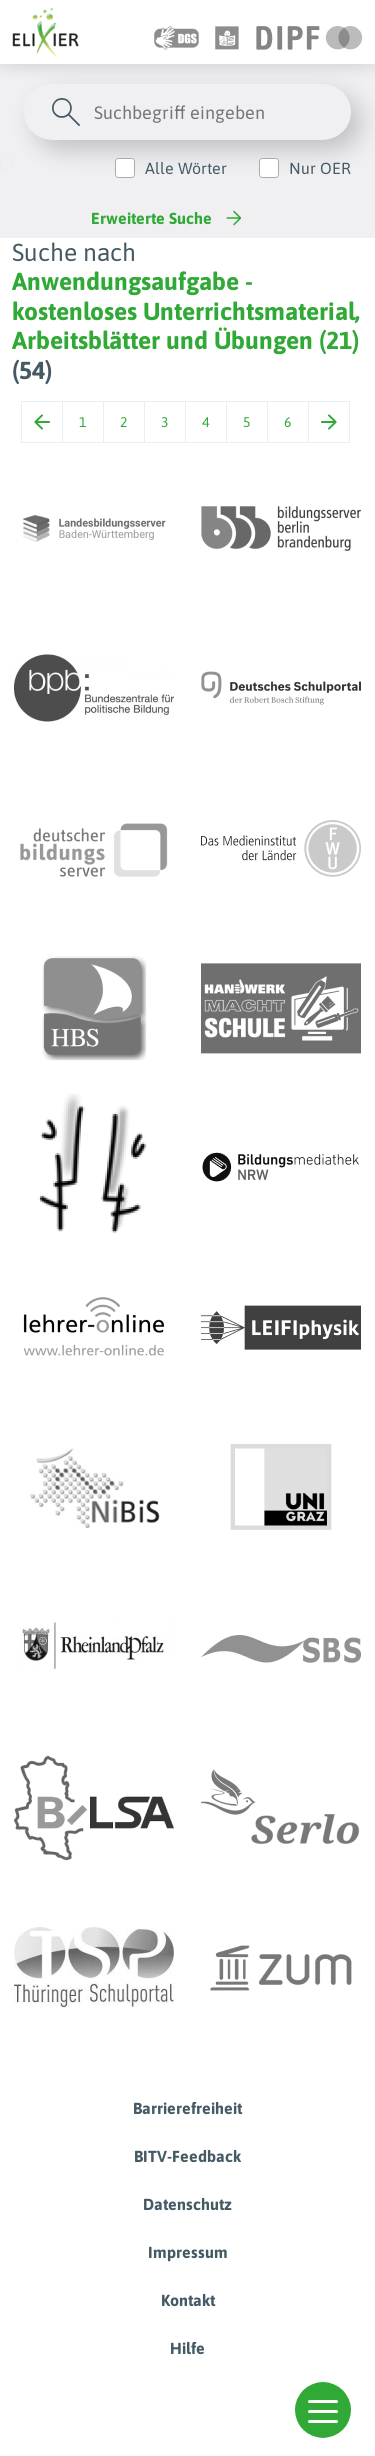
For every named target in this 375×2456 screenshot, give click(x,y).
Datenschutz (187, 2204)
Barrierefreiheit (187, 2108)
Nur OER (320, 168)
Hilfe (187, 2348)
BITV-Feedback (187, 2156)
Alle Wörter (186, 168)
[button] (323, 2410)
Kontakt (188, 2300)
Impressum (188, 2252)
